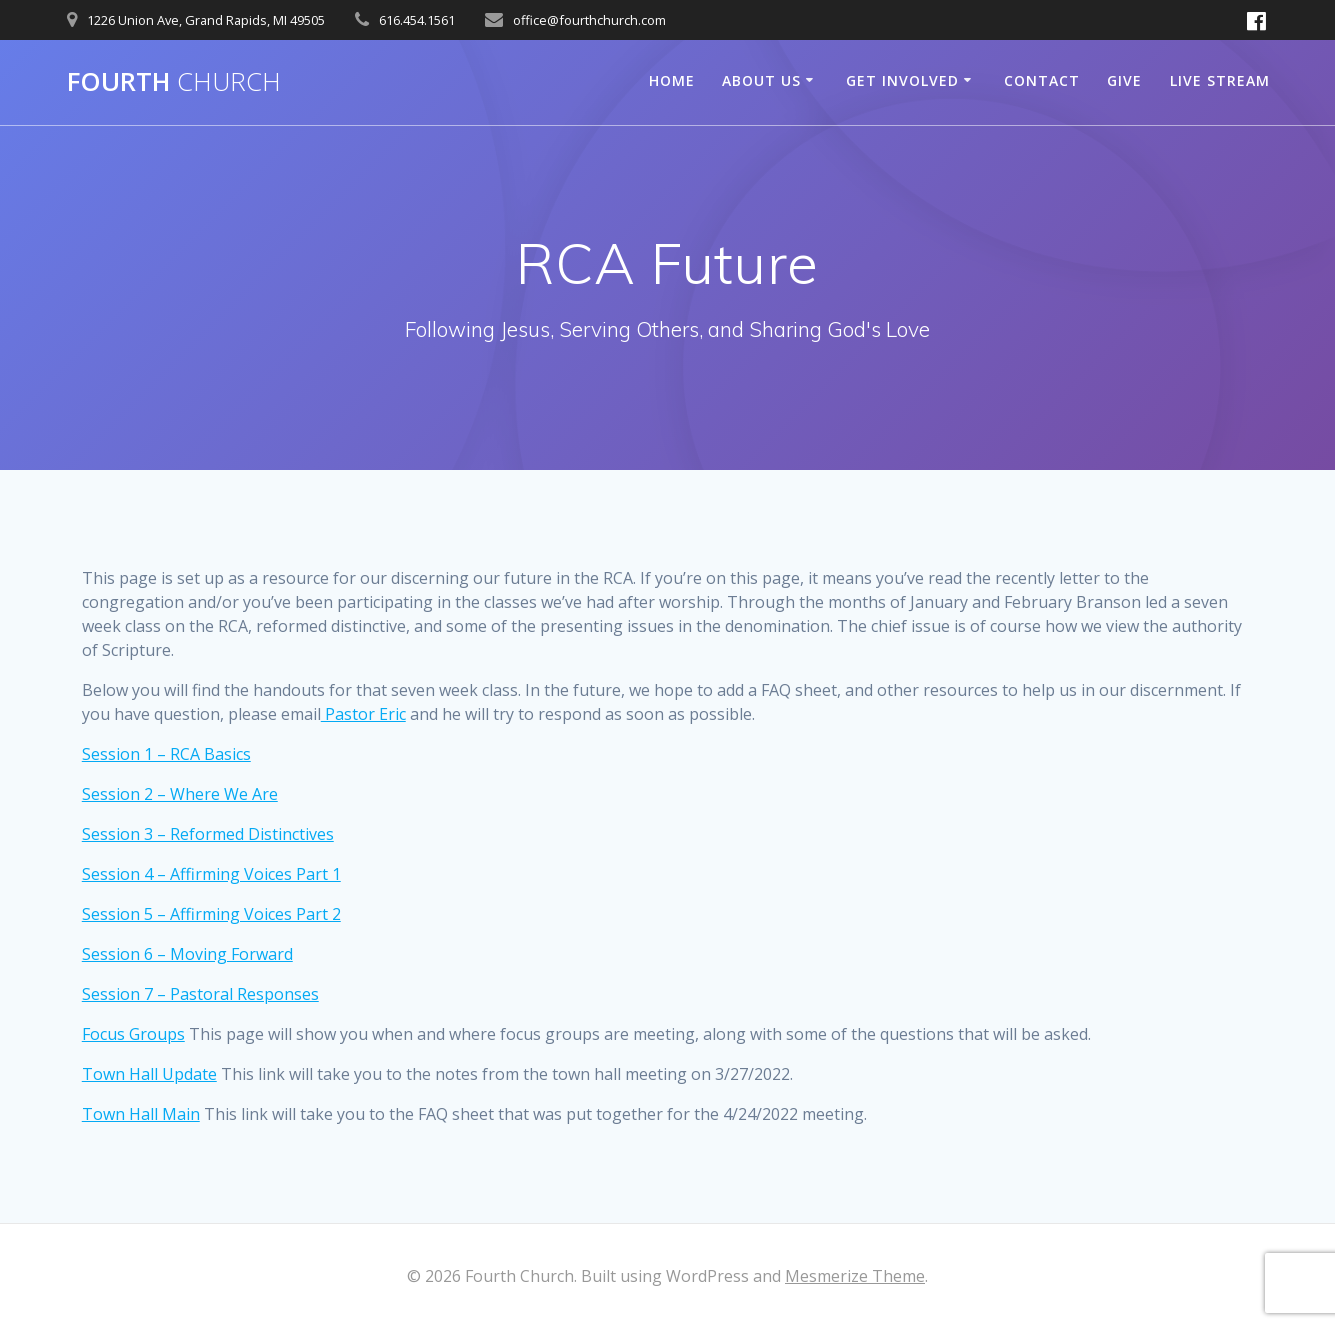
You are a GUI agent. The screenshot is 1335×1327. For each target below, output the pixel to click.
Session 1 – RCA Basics (166, 754)
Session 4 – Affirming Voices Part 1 (211, 874)
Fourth (174, 82)
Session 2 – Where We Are (180, 794)
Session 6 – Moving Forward (187, 954)
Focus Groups (133, 1034)
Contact (1042, 80)
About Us (761, 80)
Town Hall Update (149, 1074)
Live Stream (1220, 80)
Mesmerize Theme (855, 1276)
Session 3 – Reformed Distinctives (208, 834)
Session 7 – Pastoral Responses (200, 994)
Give (1124, 80)
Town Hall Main (141, 1114)
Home (672, 80)
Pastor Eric (363, 714)
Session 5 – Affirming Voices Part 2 (211, 914)
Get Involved (902, 80)
